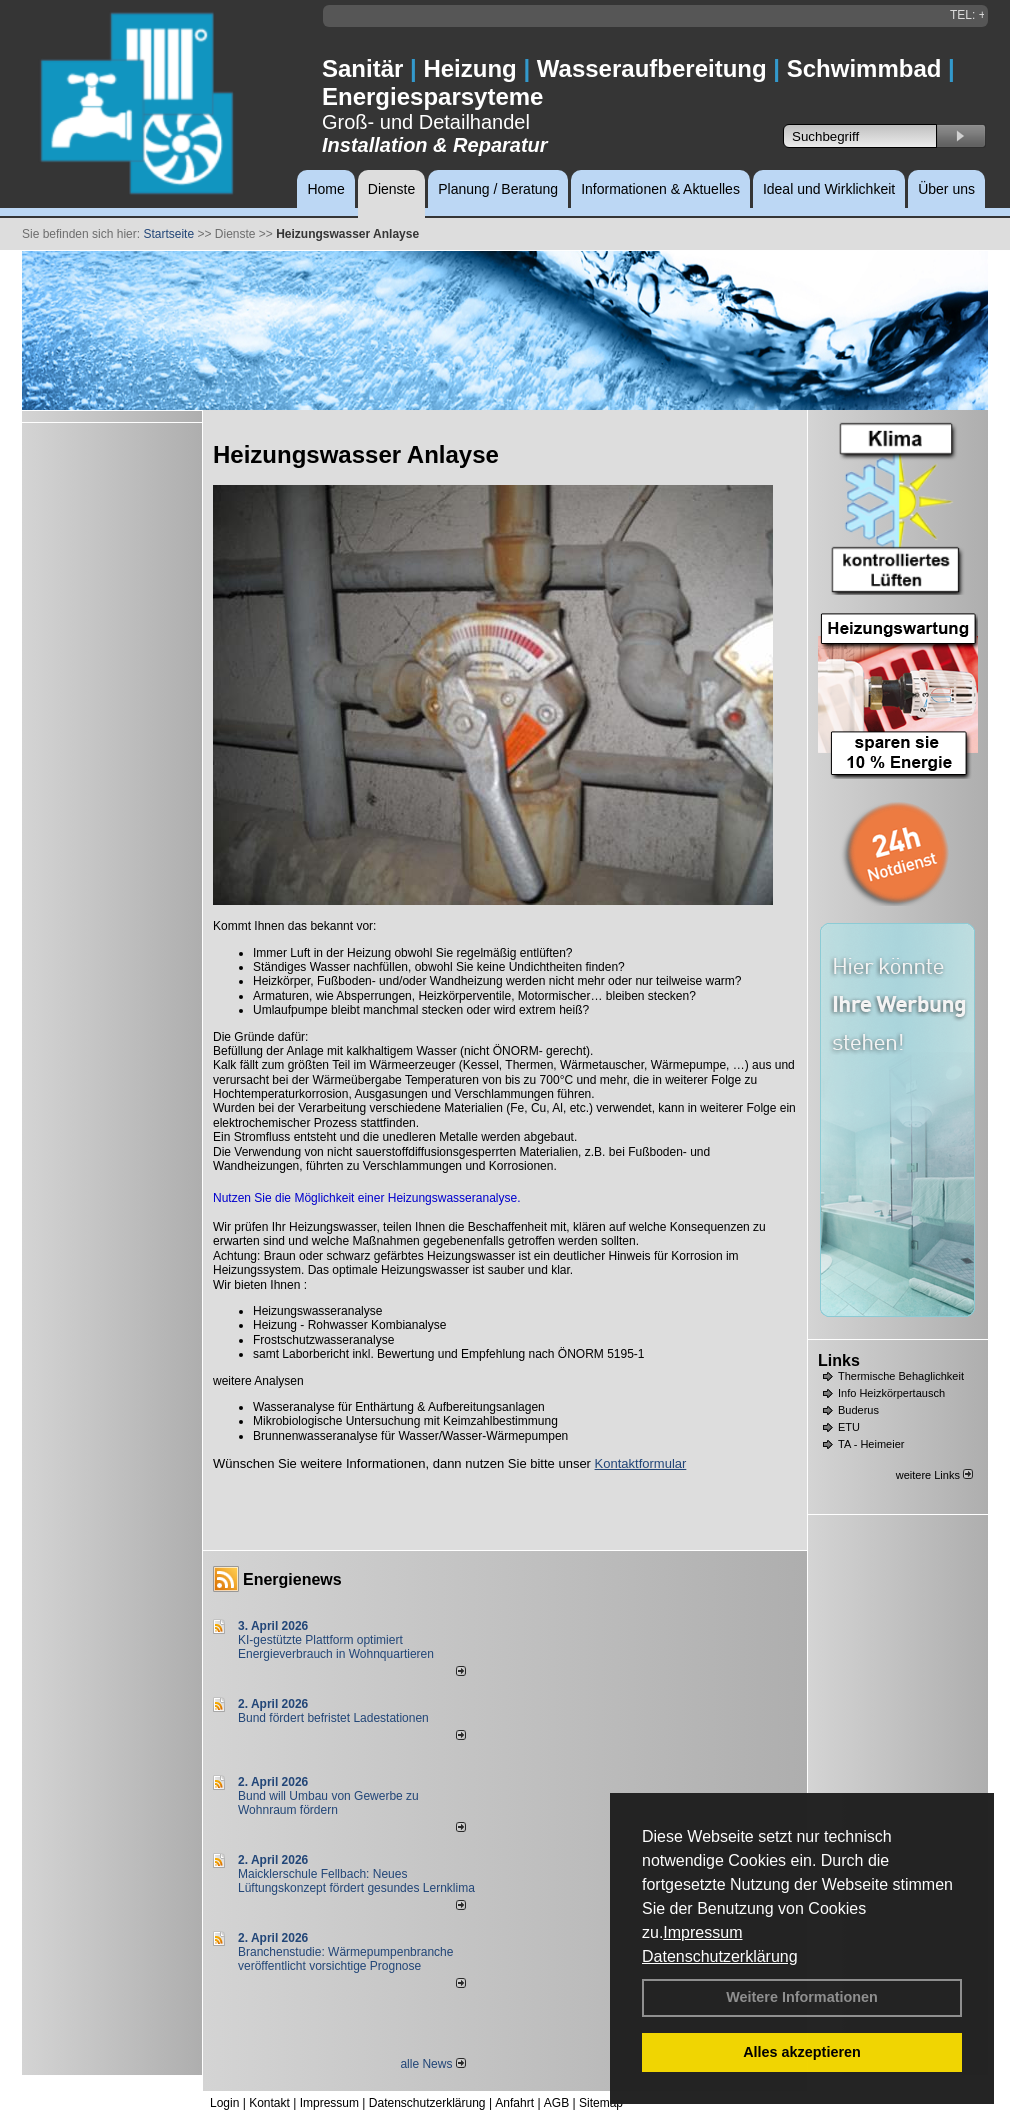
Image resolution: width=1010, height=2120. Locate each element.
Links (839, 1360)
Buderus (858, 1410)
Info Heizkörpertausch (891, 1393)
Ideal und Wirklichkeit (829, 189)
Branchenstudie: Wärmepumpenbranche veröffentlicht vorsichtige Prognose (345, 1959)
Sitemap (601, 2103)
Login (224, 2103)
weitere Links (934, 1475)
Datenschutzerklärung (720, 1956)
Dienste (391, 189)
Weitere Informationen (802, 1997)
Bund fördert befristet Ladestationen (333, 1718)
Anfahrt (514, 2103)
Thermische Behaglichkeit (901, 1376)
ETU (849, 1427)
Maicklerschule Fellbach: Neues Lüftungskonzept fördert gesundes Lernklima (356, 1881)
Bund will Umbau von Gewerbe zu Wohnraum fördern (328, 1803)
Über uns (946, 189)
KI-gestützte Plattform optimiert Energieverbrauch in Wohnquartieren (336, 1647)
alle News (432, 2064)
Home (325, 189)
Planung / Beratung (498, 189)
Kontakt (269, 2103)
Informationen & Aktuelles (660, 189)
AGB (556, 2103)
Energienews (292, 1579)
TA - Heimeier (871, 1444)
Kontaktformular (641, 1463)
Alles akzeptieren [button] (802, 2052)
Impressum (702, 1932)
